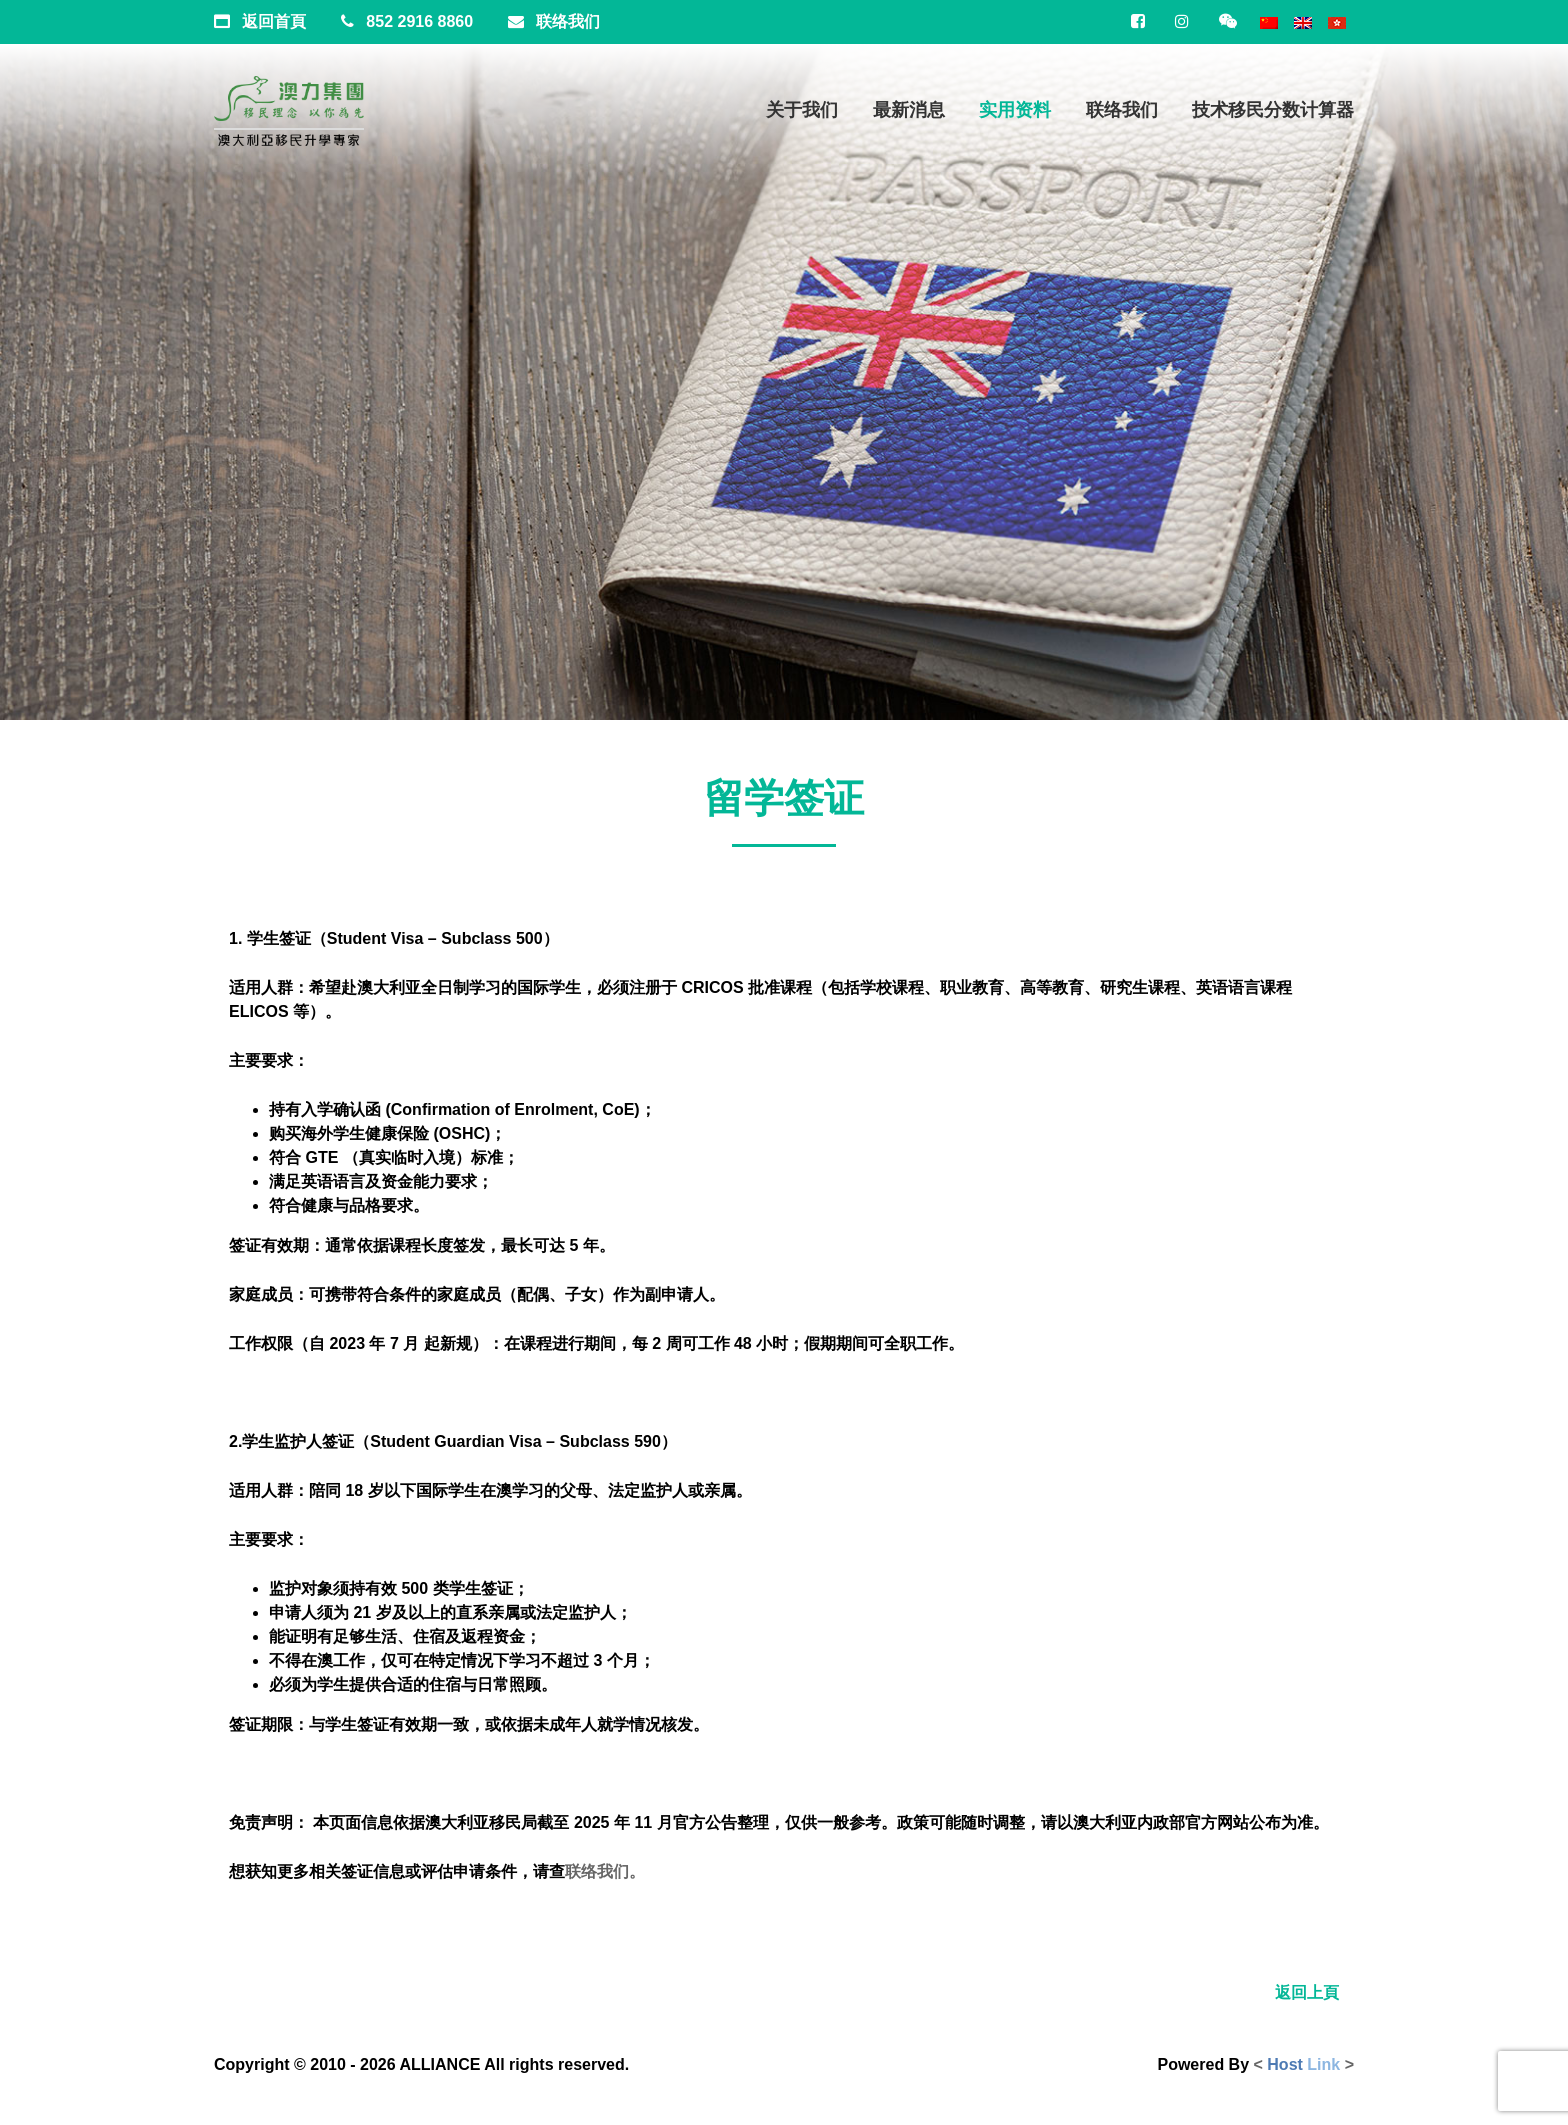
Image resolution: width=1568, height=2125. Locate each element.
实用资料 (1015, 110)
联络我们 (1122, 110)
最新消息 (909, 110)
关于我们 (802, 110)
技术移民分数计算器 (1273, 110)
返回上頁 (1307, 1992)
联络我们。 (605, 1871)
